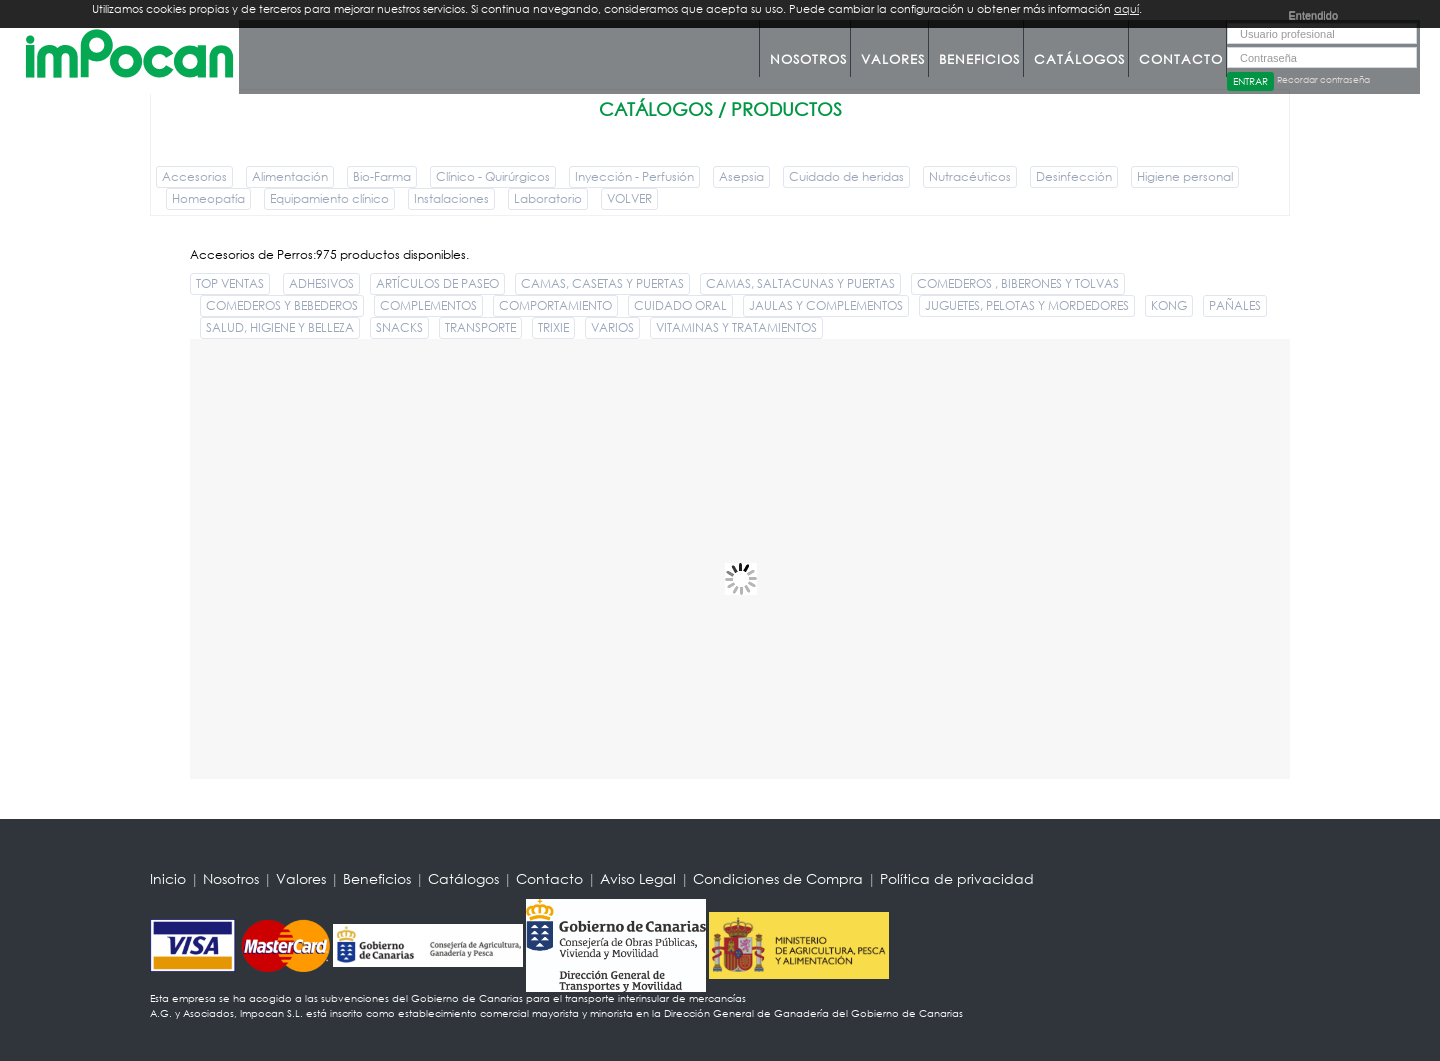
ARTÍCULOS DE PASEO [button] (437, 283)
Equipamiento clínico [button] (329, 198)
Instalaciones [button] (451, 198)
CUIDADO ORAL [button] (680, 305)
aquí (1126, 9)
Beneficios (979, 59)
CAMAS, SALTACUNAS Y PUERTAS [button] (800, 283)
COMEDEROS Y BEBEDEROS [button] (282, 305)
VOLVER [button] (629, 198)
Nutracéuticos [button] (970, 176)
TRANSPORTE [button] (480, 327)
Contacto (1181, 59)
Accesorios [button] (194, 176)
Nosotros (808, 59)
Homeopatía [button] (208, 198)
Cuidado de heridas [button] (846, 176)
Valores (893, 59)
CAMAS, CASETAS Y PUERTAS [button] (602, 283)
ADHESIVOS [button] (321, 283)
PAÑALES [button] (1235, 305)
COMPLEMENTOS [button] (428, 305)
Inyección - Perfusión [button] (634, 176)
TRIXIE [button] (553, 327)
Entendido (1313, 15)
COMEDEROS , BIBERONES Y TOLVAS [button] (1018, 283)
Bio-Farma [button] (382, 176)
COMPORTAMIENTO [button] (555, 305)
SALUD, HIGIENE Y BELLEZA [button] (280, 327)
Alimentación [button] (290, 176)
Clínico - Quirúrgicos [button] (493, 176)
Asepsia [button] (741, 176)
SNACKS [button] (399, 327)
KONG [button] (1169, 305)
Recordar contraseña (1323, 79)
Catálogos (1079, 59)
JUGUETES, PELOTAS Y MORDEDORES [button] (1027, 305)
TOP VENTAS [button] (230, 283)
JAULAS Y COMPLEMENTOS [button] (826, 305)
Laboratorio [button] (548, 198)
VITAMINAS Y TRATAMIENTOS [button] (736, 327)
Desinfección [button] (1074, 176)
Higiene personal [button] (1185, 176)
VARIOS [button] (612, 327)
